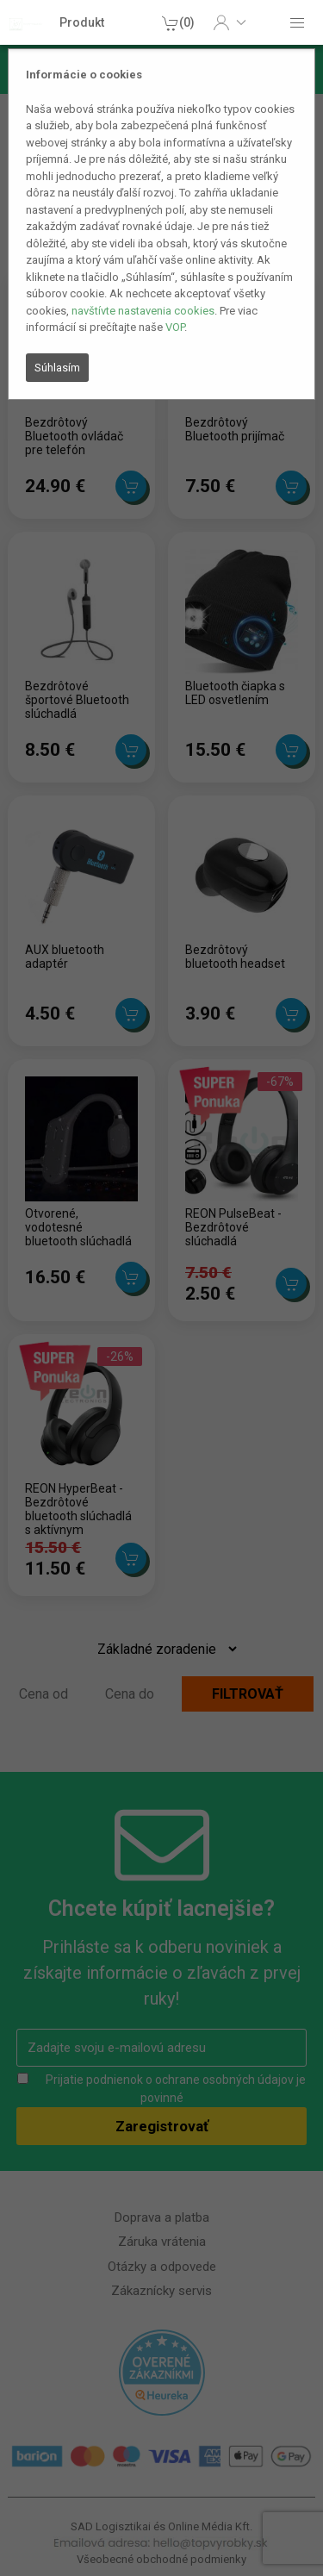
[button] (229, 22)
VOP (174, 327)
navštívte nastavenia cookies (142, 310)
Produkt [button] (81, 22)
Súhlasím (57, 367)
